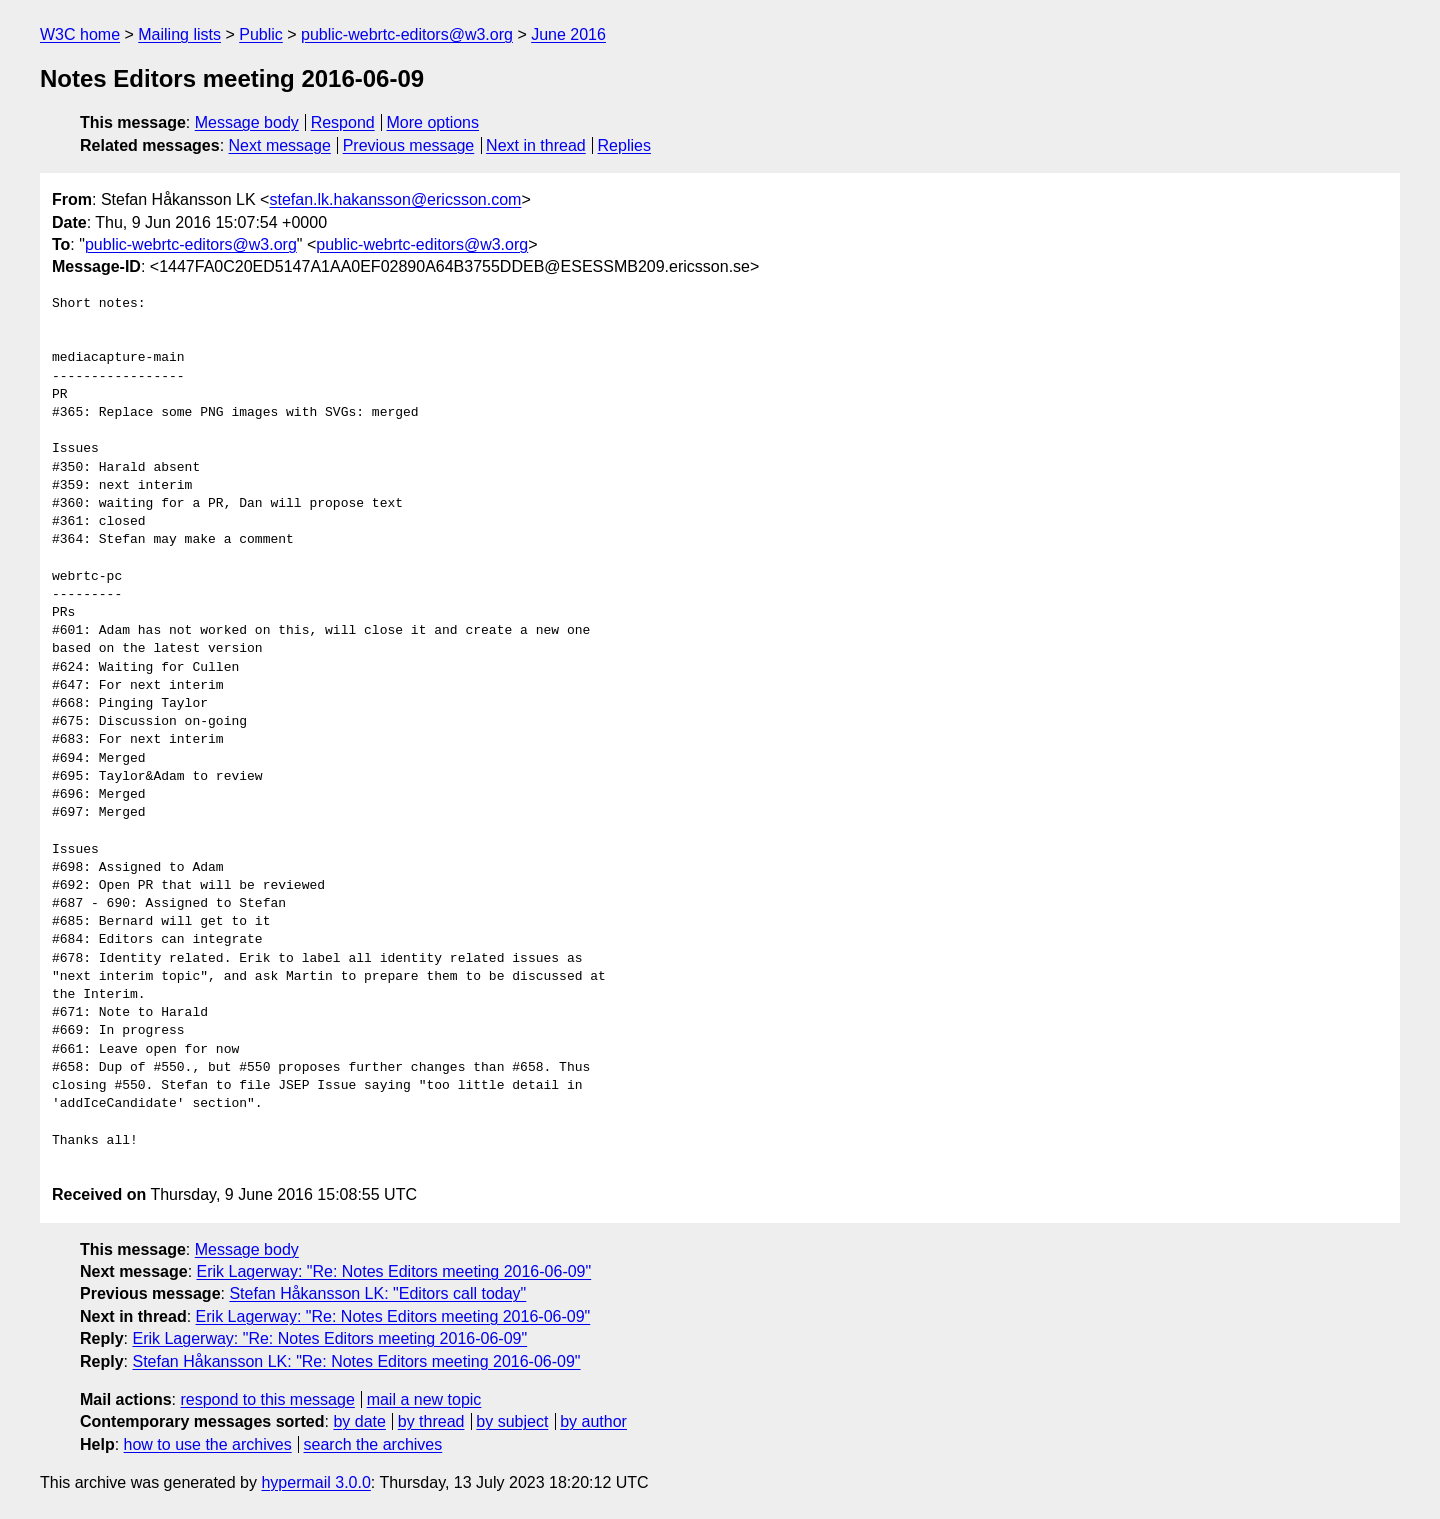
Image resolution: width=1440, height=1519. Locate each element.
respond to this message (267, 1399)
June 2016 (568, 34)
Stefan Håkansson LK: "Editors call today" (377, 1293)
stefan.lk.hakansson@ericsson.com (395, 199)
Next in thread (536, 145)
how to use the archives (208, 1444)
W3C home (80, 34)
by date (359, 1421)
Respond (343, 122)
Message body (247, 122)
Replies (624, 145)
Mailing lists (179, 34)
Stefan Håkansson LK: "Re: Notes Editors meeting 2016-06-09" (356, 1361)
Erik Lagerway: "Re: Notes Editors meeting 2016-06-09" (394, 1271)
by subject (512, 1421)
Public (261, 34)
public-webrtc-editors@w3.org (407, 34)
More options (433, 122)
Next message (280, 145)
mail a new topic (424, 1399)
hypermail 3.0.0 (315, 1482)
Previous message (409, 145)
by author (593, 1421)
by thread (431, 1421)
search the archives (373, 1444)
